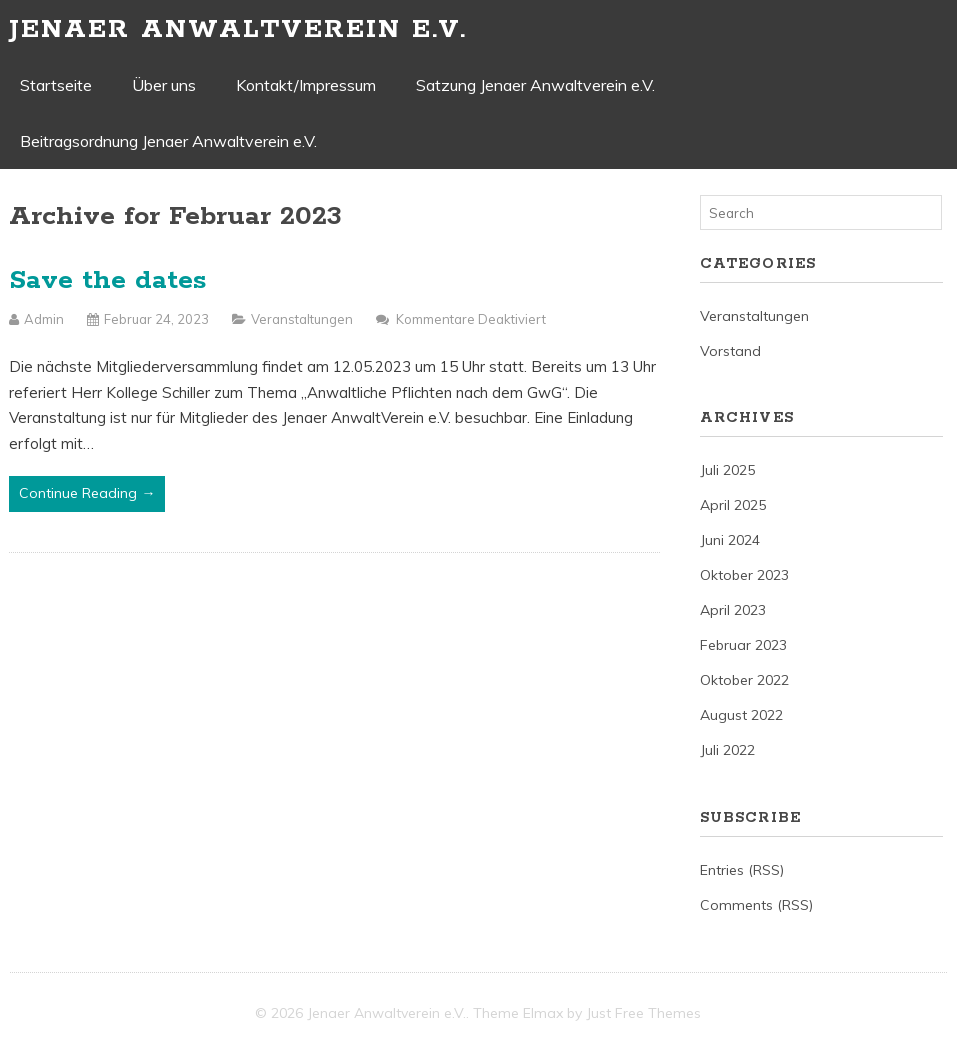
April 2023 (733, 610)
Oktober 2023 (744, 575)
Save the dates (107, 280)
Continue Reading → (87, 493)
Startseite (56, 85)
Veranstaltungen (302, 319)
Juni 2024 (730, 540)
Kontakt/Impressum (306, 85)
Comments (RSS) (756, 905)
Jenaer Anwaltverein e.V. (238, 29)
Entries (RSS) (742, 870)
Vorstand (730, 351)
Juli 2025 (727, 470)
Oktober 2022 (744, 680)
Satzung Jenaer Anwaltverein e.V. (535, 85)
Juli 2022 (727, 750)
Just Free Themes (643, 1013)
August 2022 (741, 715)
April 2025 (733, 505)
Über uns (164, 85)
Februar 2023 (743, 645)
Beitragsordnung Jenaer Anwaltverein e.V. (168, 141)
